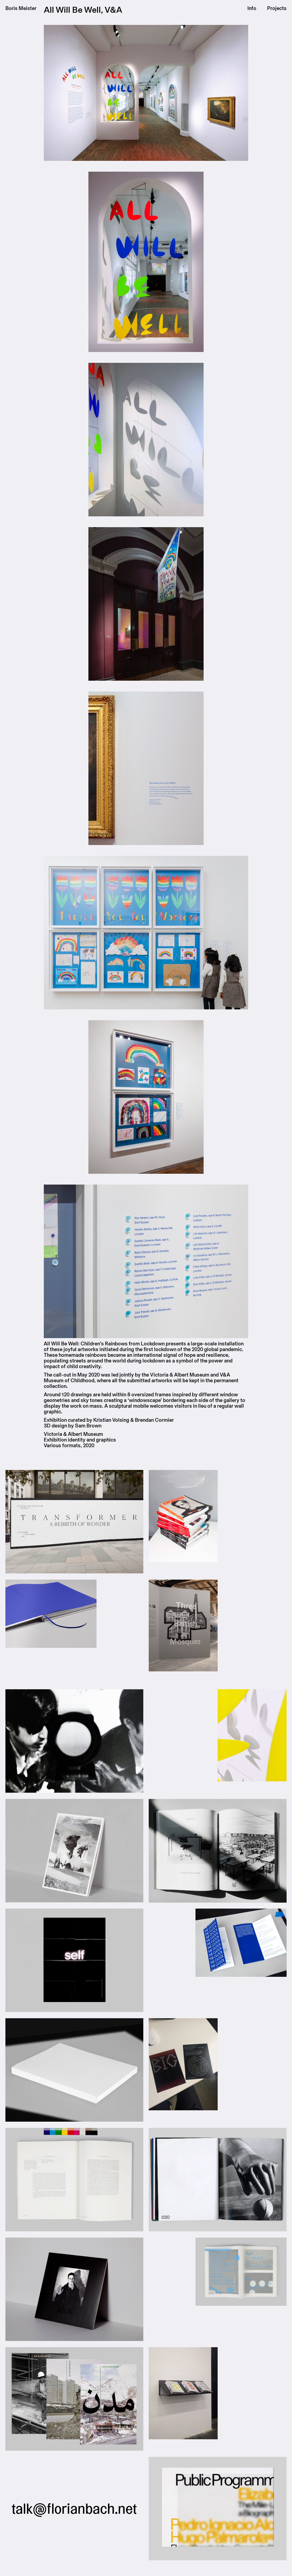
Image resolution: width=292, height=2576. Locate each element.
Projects (277, 8)
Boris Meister (20, 8)
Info (251, 8)
